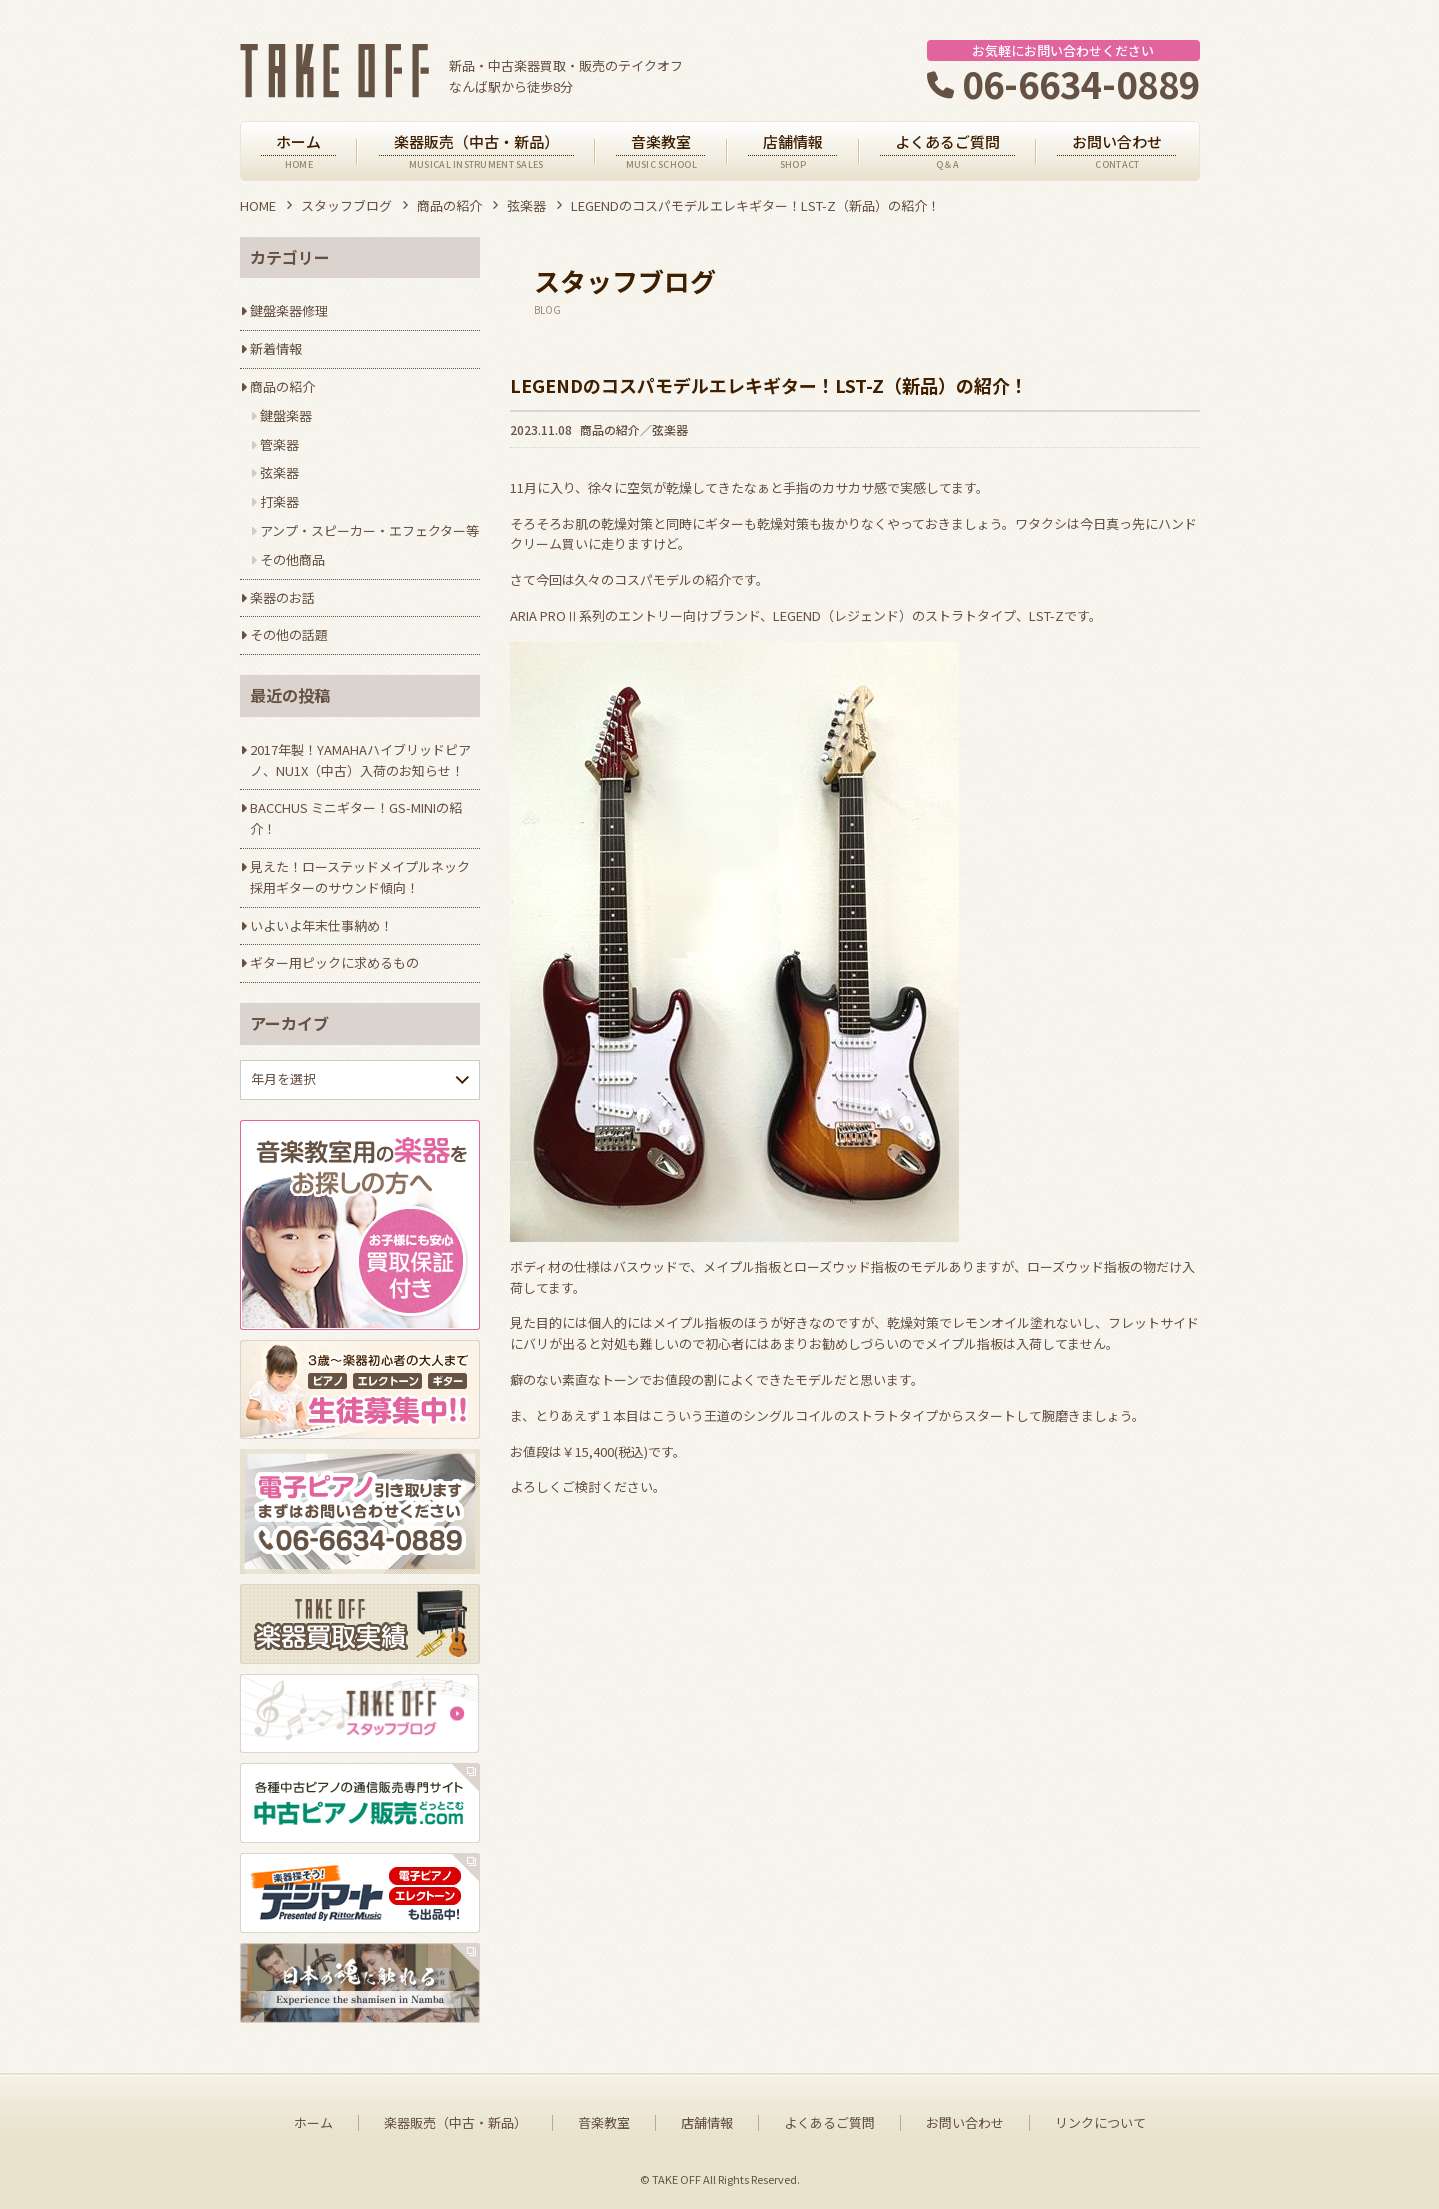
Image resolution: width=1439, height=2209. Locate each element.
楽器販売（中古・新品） (455, 2123)
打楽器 (279, 501)
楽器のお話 (282, 597)
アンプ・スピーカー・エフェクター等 (369, 530)
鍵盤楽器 (286, 415)
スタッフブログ (346, 205)
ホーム (313, 2123)
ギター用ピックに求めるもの (334, 962)
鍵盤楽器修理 (289, 310)
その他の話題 (289, 634)
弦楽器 (526, 205)
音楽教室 (604, 2123)
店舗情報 (707, 2123)
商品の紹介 (449, 205)
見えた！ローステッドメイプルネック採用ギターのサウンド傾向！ (360, 877)
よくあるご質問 (829, 2123)
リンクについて (1100, 2123)
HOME (258, 205)
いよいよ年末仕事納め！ (321, 925)
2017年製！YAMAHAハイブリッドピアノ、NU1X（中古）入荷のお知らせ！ (360, 760)
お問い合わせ (965, 2123)
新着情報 (276, 348)
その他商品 (292, 559)
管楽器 (279, 444)
